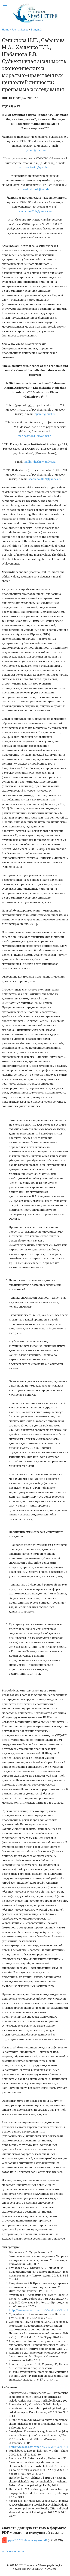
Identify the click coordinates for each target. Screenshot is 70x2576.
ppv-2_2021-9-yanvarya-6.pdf (27, 2540)
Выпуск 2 (36, 29)
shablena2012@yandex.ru (35, 211)
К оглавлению (16, 2551)
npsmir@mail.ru (35, 150)
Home (5, 29)
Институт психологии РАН (27, 2291)
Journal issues (20, 29)
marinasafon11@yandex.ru (35, 167)
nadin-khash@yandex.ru (38, 189)
